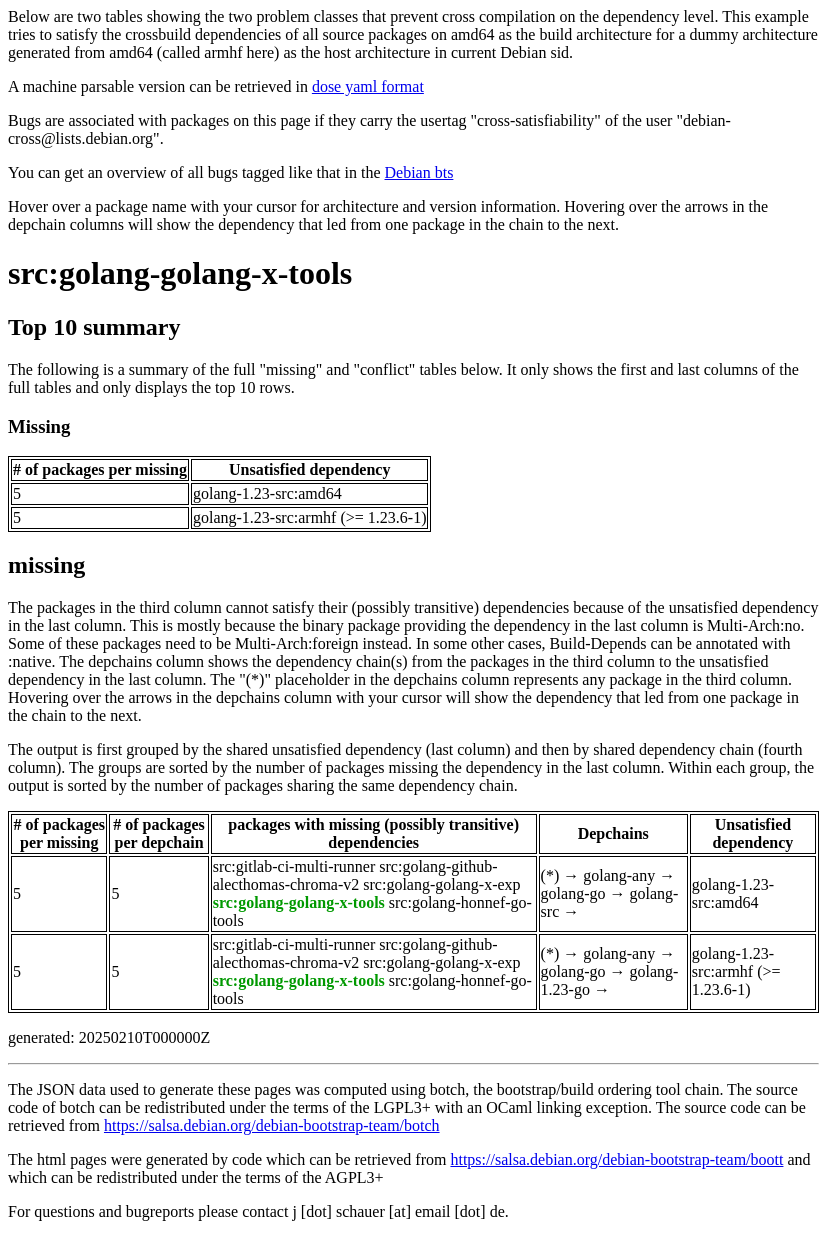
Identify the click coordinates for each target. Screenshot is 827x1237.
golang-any (619, 875)
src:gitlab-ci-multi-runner (294, 866)
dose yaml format (368, 86)
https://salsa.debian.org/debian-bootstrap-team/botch (272, 1125)
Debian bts (419, 172)
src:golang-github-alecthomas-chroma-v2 (355, 875)
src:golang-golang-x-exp (441, 884)
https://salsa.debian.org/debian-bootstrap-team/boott (616, 1159)
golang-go (573, 893)
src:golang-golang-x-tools (180, 273)
